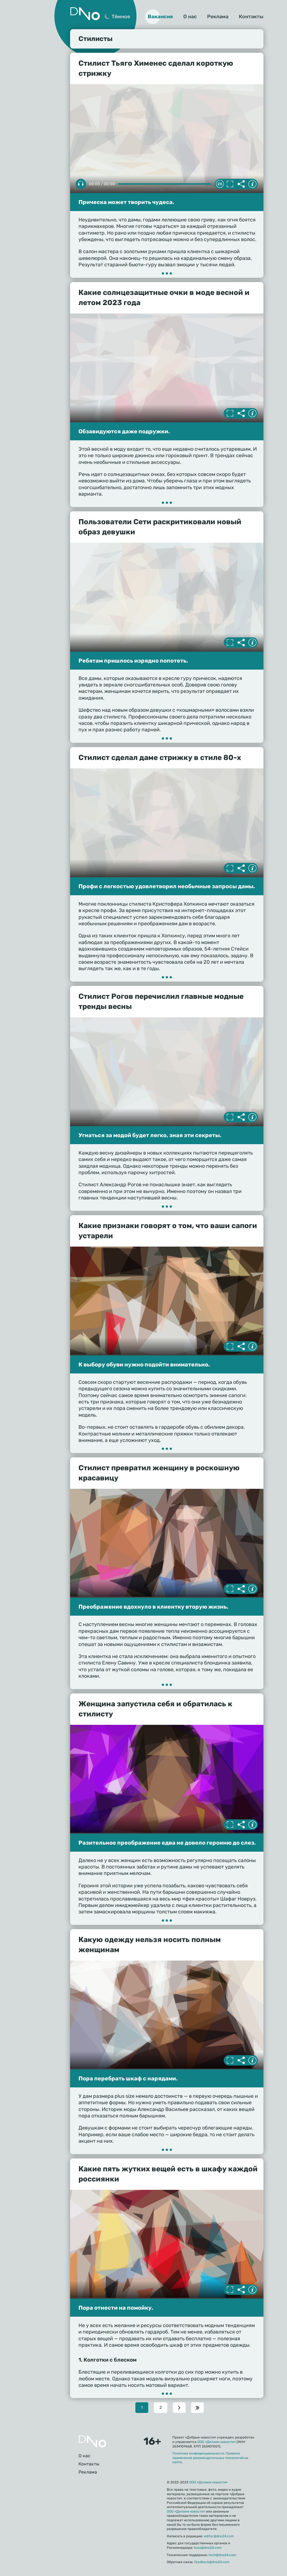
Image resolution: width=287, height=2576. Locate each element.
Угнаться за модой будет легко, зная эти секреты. (149, 1135)
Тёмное (121, 16)
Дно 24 (85, 13)
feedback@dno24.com (212, 2562)
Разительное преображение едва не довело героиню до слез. (167, 1842)
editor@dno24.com (219, 2536)
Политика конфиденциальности (198, 2453)
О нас (190, 16)
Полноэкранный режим (229, 184)
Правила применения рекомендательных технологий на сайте (210, 2457)
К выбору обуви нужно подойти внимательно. (144, 1364)
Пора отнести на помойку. (115, 2307)
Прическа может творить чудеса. (126, 202)
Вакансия (160, 16)
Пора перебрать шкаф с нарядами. (128, 2078)
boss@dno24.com (208, 2548)
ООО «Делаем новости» (216, 2442)
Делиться (241, 184)
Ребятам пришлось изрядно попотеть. (133, 660)
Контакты (251, 16)
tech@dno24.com (222, 2555)
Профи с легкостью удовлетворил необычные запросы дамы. (166, 886)
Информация (252, 184)
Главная (92, 2441)
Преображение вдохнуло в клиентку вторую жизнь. (153, 1606)
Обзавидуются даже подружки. (124, 431)
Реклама (217, 16)
